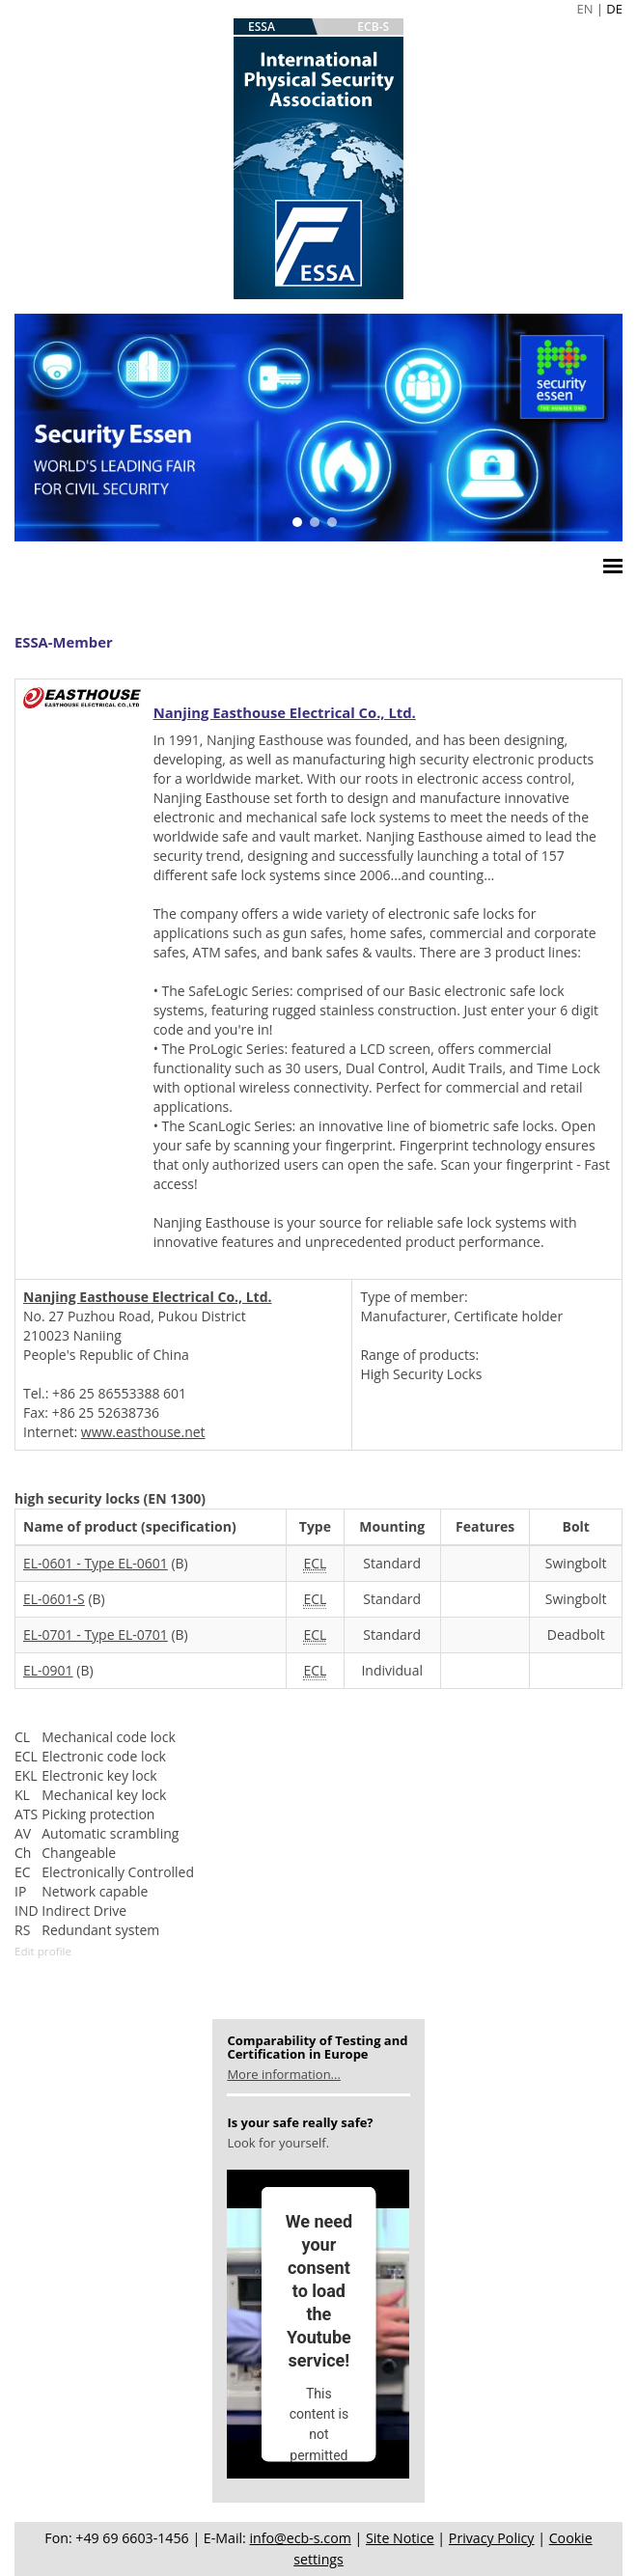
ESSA (261, 26)
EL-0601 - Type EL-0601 (95, 1563)
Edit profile (42, 1951)
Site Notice (400, 2538)
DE (614, 8)
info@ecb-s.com (300, 2538)
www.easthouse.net (143, 1432)
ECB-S (373, 26)
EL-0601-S (54, 1599)
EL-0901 (48, 1670)
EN (584, 8)
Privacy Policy (492, 2538)
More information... (283, 2074)
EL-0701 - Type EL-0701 (95, 1634)
